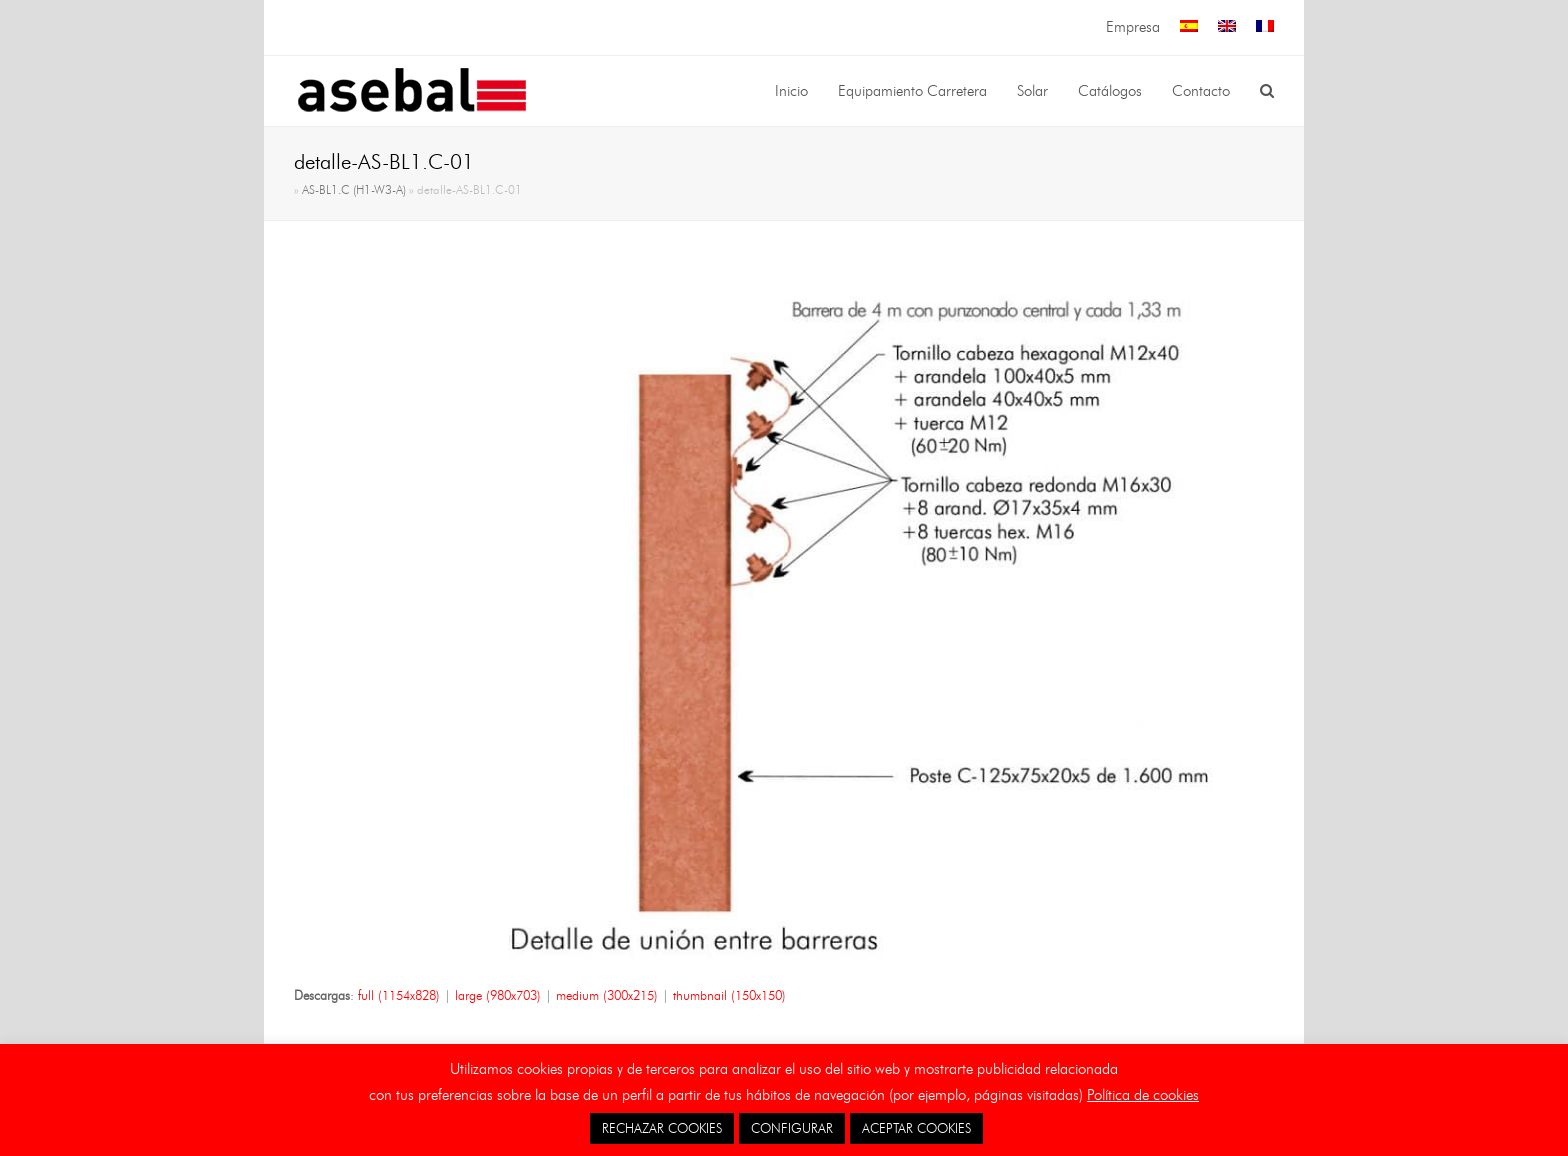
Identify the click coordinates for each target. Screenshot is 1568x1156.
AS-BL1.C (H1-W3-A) (354, 190)
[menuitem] (1189, 27)
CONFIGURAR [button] (792, 1128)
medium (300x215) (607, 995)
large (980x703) (498, 995)
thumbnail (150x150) (729, 995)
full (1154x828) (399, 995)
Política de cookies (1143, 1095)
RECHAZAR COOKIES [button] (662, 1128)
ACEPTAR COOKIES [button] (916, 1128)
